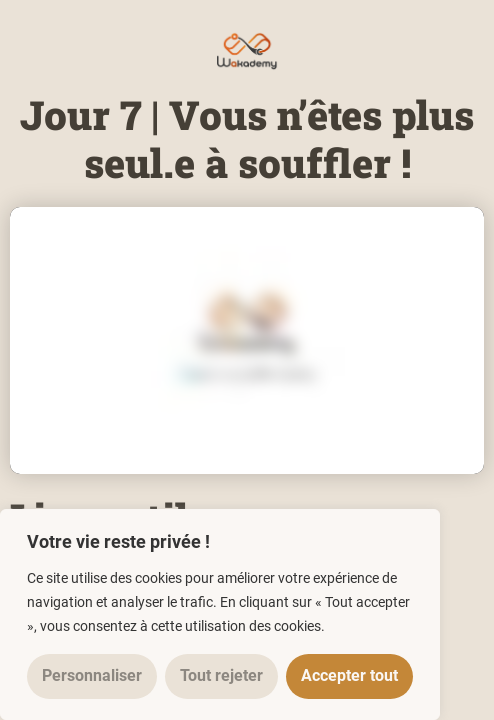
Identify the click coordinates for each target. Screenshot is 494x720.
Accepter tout (349, 675)
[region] (220, 614)
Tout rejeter (221, 675)
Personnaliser (92, 675)
